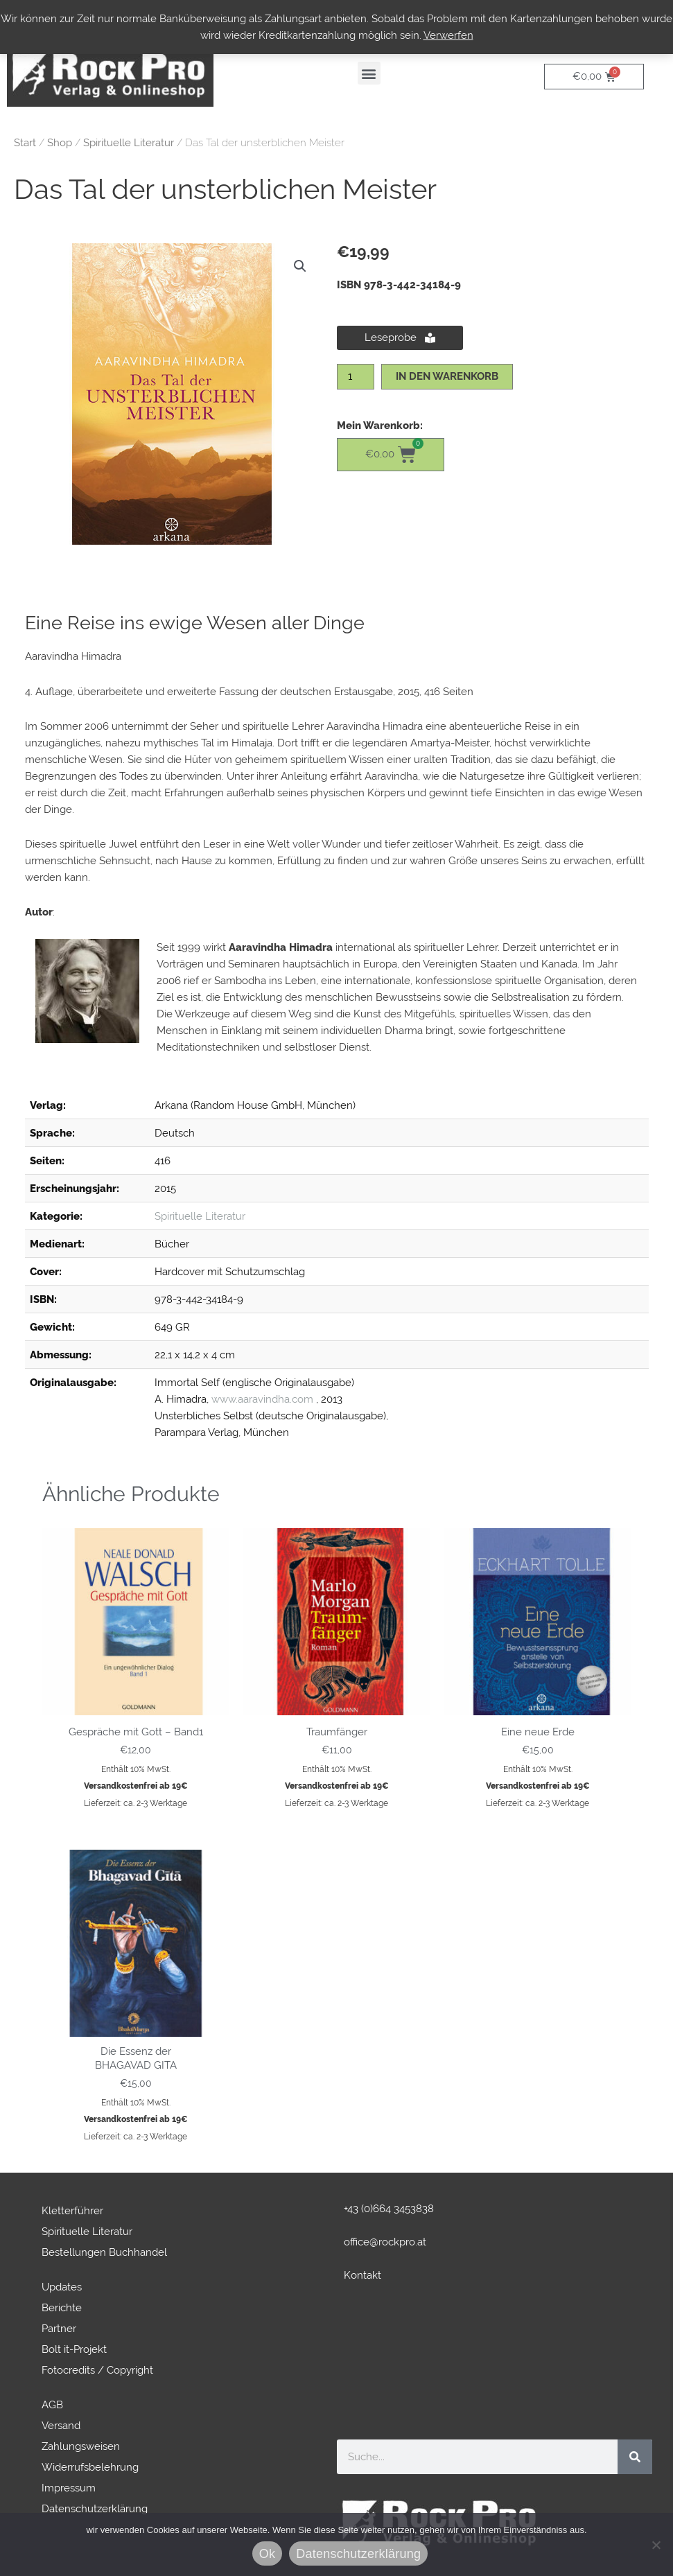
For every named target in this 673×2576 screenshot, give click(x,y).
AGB (52, 2405)
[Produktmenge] (355, 376)
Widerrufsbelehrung (90, 2467)
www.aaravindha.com (262, 1399)
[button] (369, 73)
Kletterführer (72, 2211)
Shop (59, 143)
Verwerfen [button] (448, 35)
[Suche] (635, 2456)
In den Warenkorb (447, 376)
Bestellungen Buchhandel (104, 2252)
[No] (656, 2545)
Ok (267, 2554)
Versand (61, 2425)
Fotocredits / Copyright (97, 2370)
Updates (62, 2287)
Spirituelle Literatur (128, 143)
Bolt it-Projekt (74, 2349)
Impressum (69, 2488)
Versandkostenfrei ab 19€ (136, 1786)
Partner (59, 2328)
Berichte (62, 2308)
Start (25, 143)
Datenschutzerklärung (95, 2509)
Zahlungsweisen (81, 2446)
